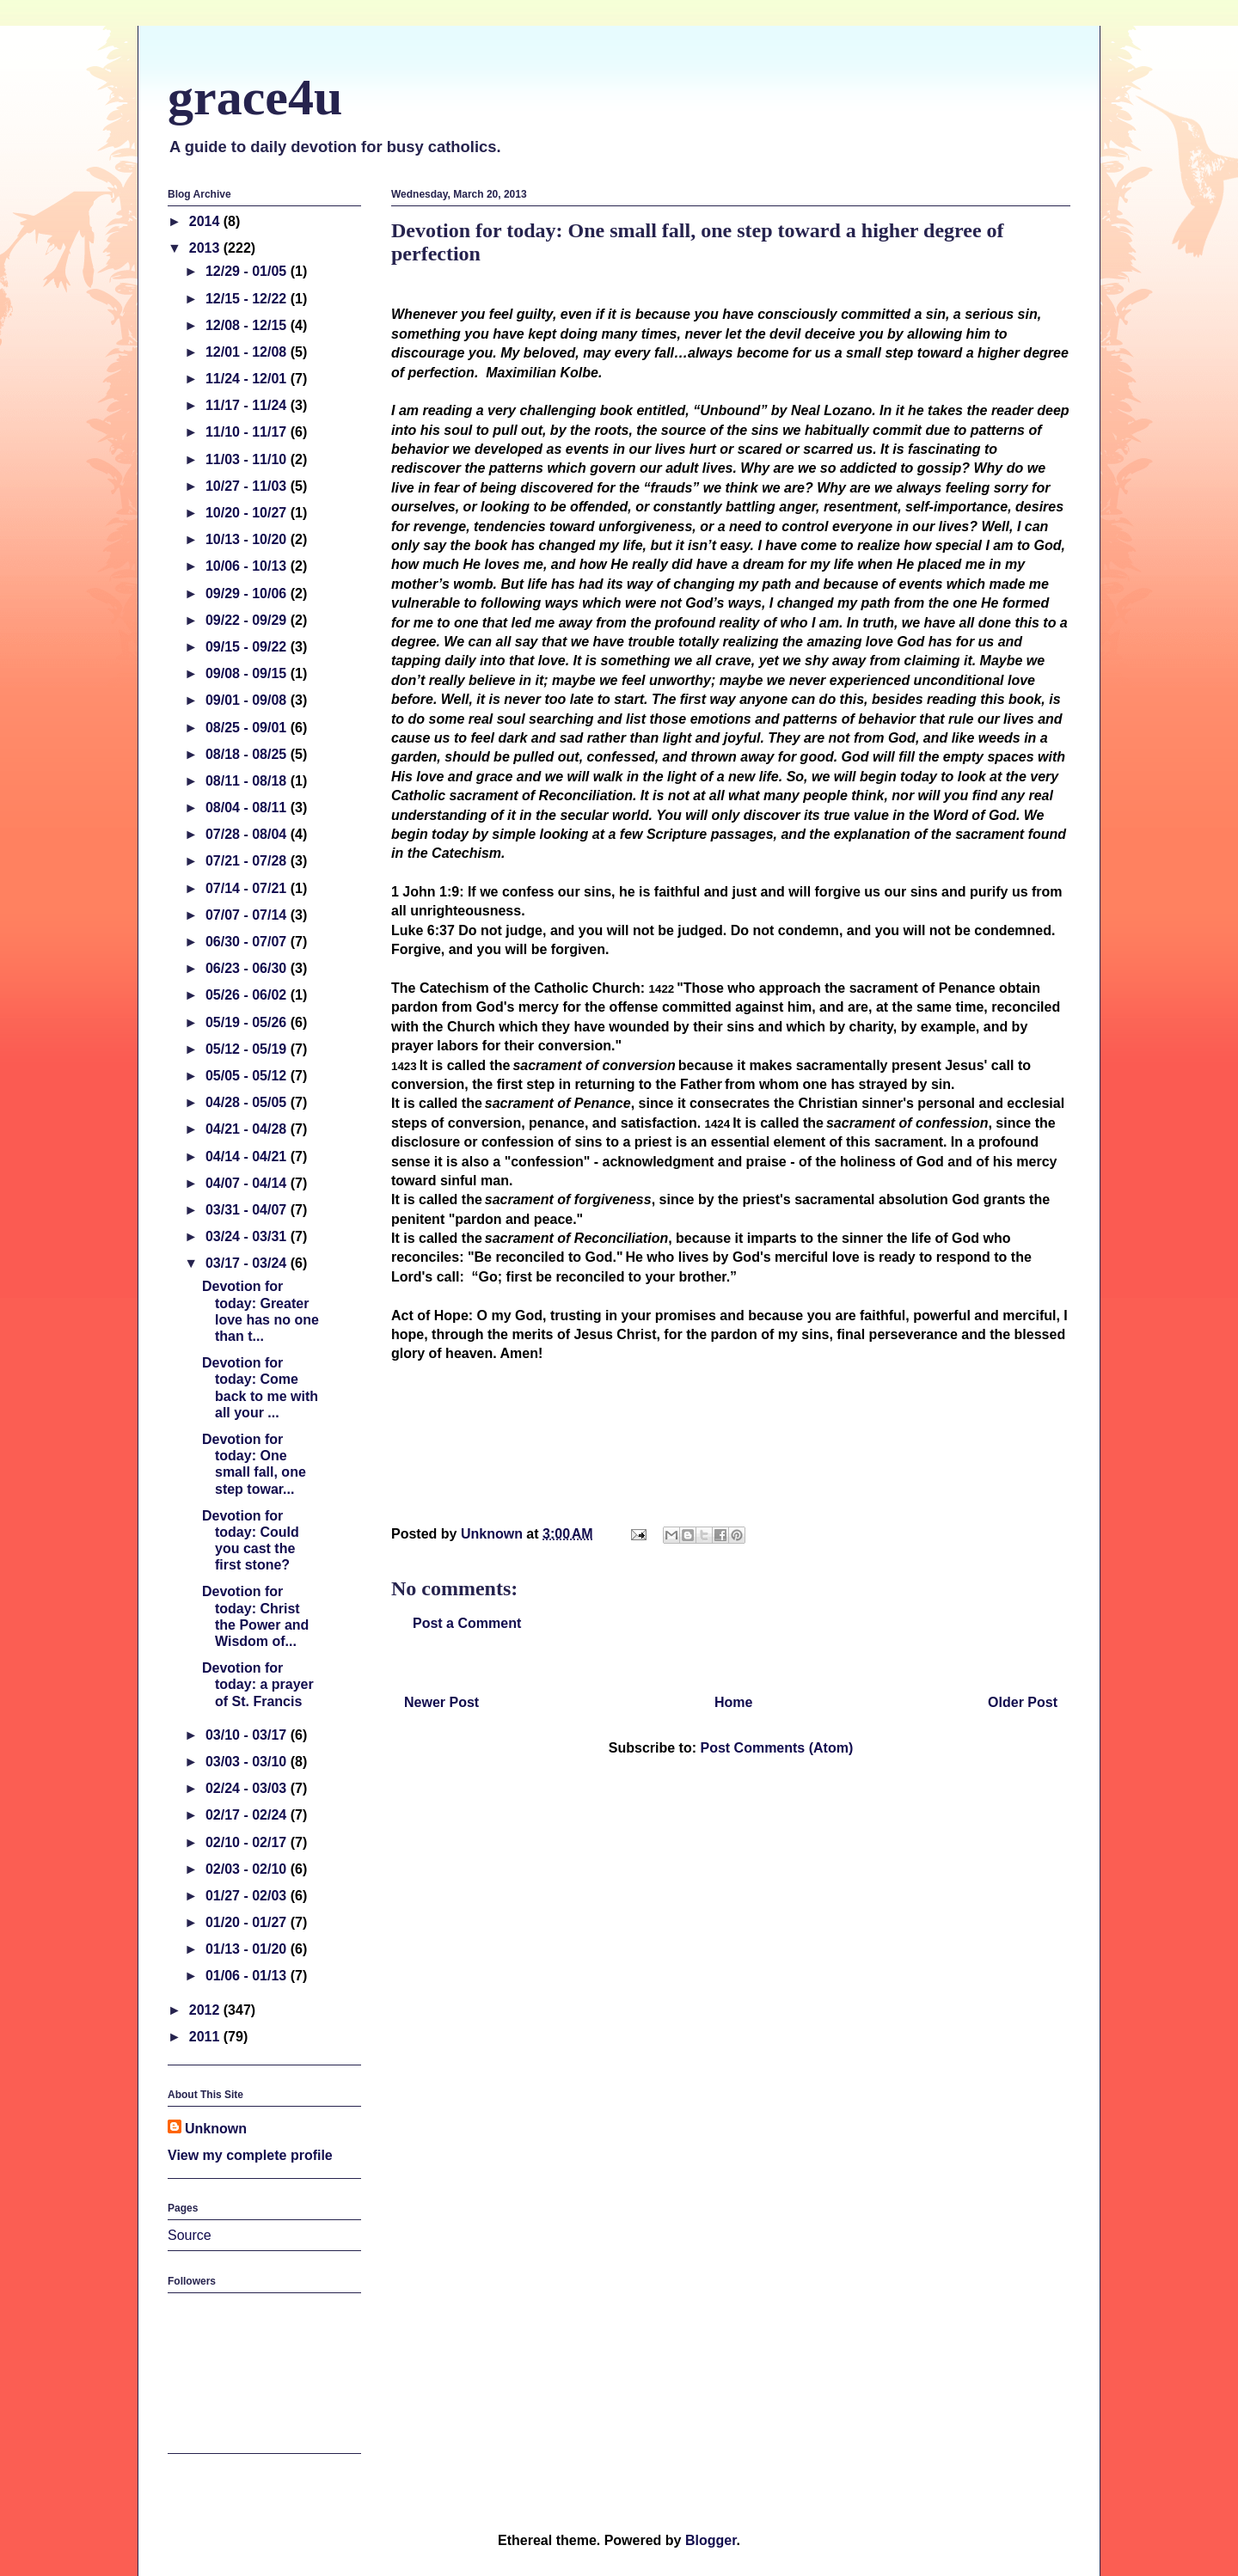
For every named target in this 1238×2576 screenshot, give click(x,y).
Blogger (711, 2540)
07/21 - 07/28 (248, 861)
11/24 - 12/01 (248, 378)
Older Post (1022, 1702)
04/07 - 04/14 (248, 1183)
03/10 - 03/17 (248, 1735)
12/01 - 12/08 (248, 352)
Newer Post (441, 1702)
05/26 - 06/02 (248, 995)
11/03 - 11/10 (248, 459)
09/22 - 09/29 (248, 620)
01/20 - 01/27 (248, 1922)
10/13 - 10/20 (248, 539)
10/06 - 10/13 (248, 566)
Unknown (216, 2128)
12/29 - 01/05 (248, 271)
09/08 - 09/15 (248, 673)
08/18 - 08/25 (248, 754)
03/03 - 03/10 (248, 1761)
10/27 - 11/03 (248, 486)
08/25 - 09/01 (248, 727)
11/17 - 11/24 (248, 405)
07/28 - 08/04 (248, 834)
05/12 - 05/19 (248, 1049)
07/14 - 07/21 (248, 888)
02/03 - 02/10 (248, 1869)
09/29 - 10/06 (248, 593)
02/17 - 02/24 (248, 1815)
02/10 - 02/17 (248, 1842)
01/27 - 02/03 (248, 1895)
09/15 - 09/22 (248, 646)
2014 (206, 221)
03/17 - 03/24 (248, 1263)
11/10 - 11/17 (248, 432)
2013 (206, 248)
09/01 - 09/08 (248, 700)
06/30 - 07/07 (248, 941)
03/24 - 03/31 (248, 1236)
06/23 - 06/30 (248, 968)
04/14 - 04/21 (248, 1156)
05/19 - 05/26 (248, 1022)
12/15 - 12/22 (248, 298)
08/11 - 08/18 (248, 781)
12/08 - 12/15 (248, 325)
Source (189, 2235)
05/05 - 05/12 (248, 1075)
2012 (206, 2010)
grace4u (255, 97)
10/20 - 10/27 (248, 512)
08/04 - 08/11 (248, 807)
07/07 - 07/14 (248, 915)
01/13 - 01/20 (248, 1949)
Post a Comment (467, 1623)
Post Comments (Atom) (776, 1748)
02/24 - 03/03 (248, 1788)
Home (733, 1702)
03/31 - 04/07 (248, 1209)
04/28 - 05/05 (248, 1102)
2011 (206, 2036)
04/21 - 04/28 (248, 1129)
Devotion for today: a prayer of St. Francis (258, 1684)
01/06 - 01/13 (248, 1975)
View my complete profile (250, 2155)
